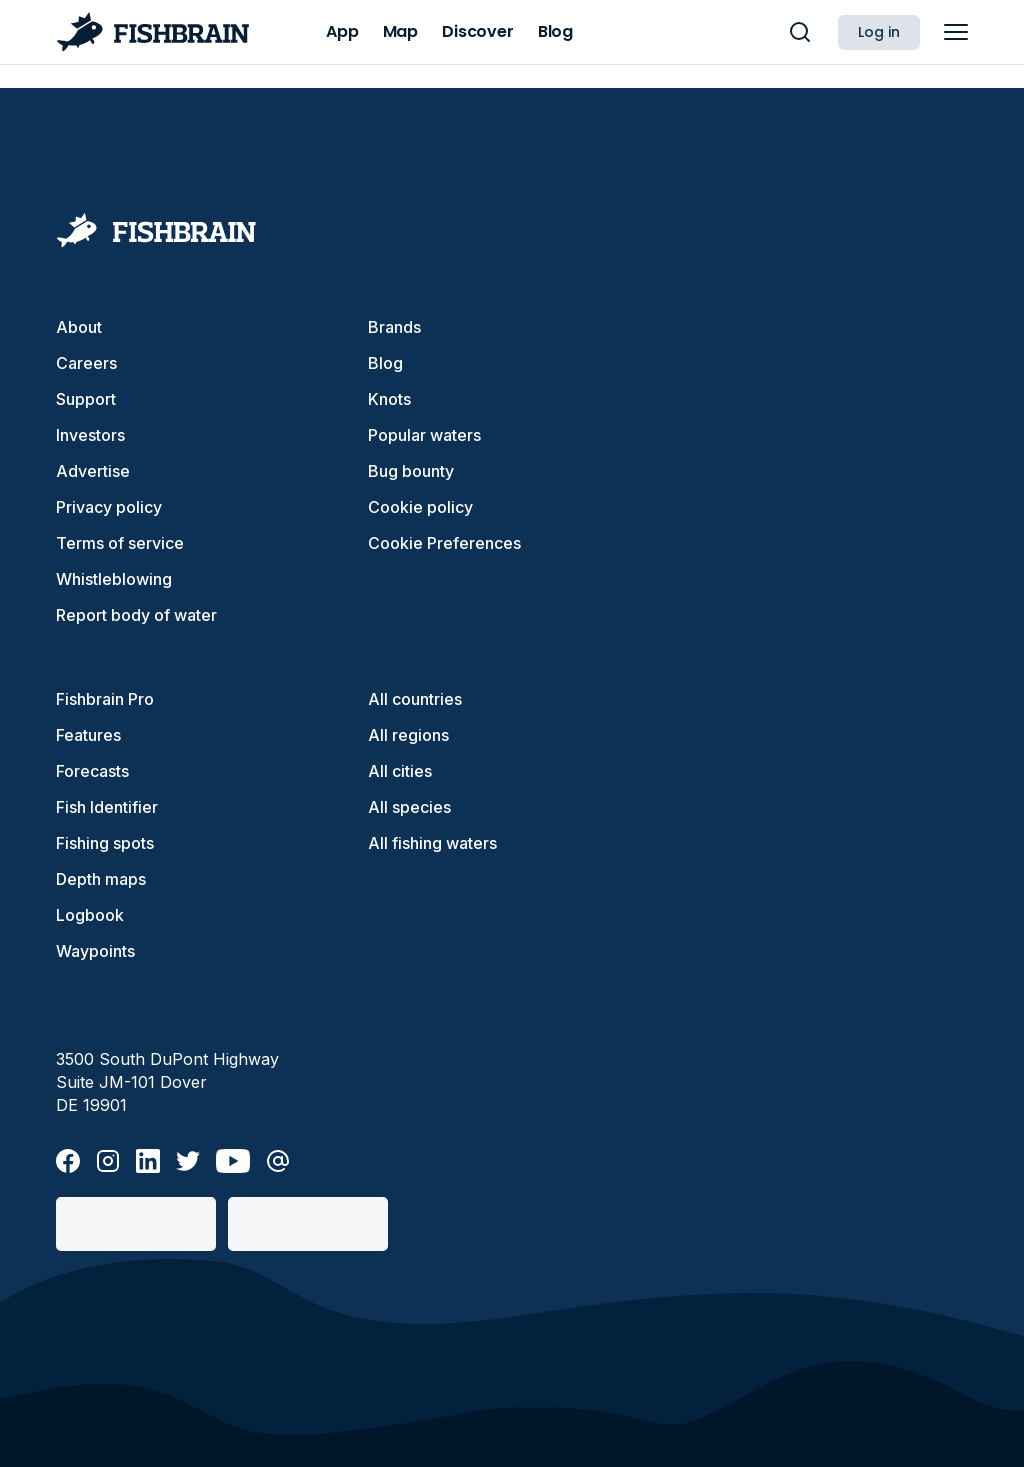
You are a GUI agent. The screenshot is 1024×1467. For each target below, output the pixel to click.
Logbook (90, 915)
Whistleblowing (114, 579)
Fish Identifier (107, 807)
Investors (90, 435)
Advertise (93, 471)
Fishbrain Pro (105, 699)
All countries (415, 699)
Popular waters (424, 435)
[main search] (800, 32)
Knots (389, 399)
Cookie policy (420, 507)
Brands (394, 327)
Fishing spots (105, 843)
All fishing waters (432, 843)
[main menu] (956, 32)
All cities (400, 771)
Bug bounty (411, 471)
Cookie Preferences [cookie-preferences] (444, 543)
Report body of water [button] (136, 615)
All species (409, 807)
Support (86, 399)
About (79, 327)
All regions (408, 735)
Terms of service (120, 543)
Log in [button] (879, 32)
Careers (86, 363)
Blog (385, 363)
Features (88, 735)
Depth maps (101, 879)
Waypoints (95, 951)
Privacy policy (109, 507)
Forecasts (92, 771)
